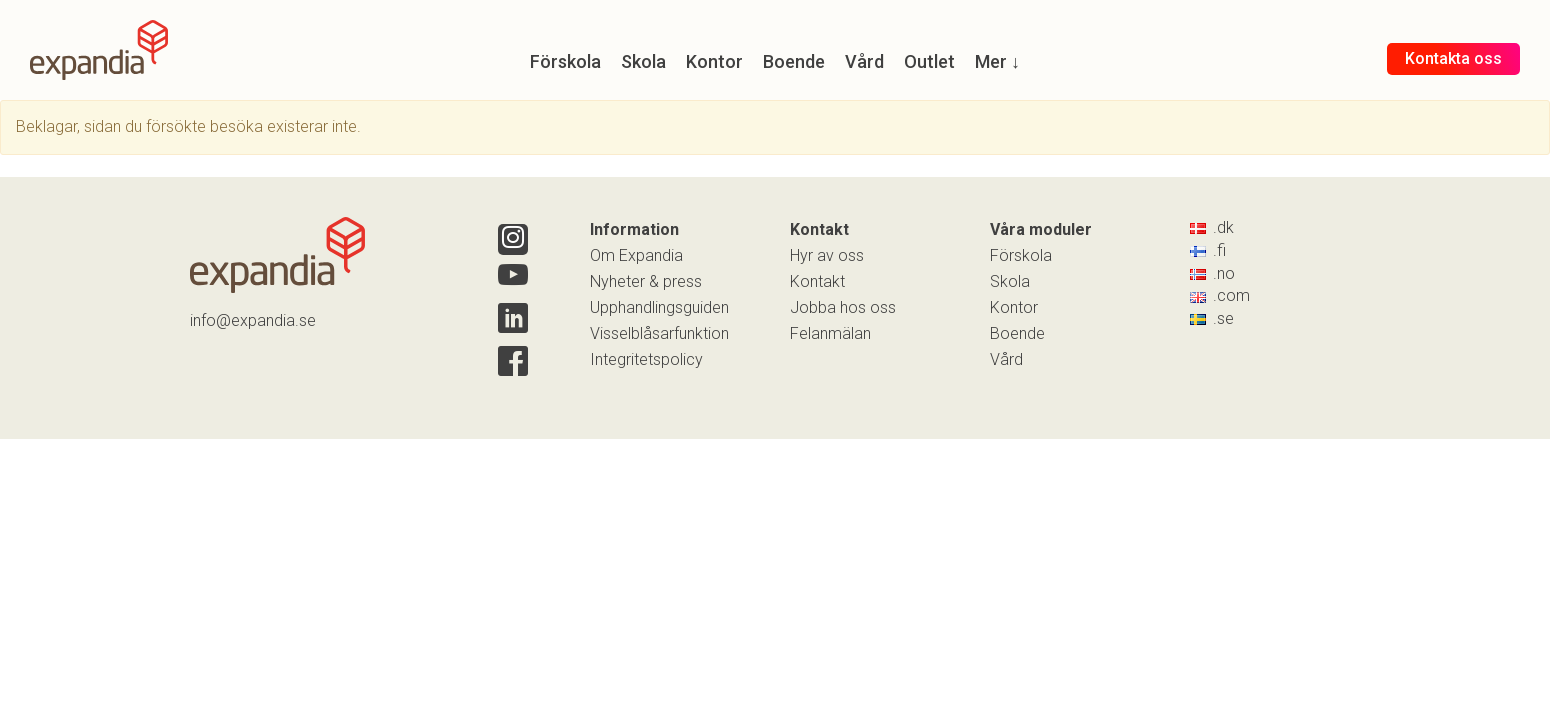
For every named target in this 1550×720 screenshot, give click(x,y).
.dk (1212, 227)
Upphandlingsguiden (659, 307)
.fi (1208, 250)
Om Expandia (636, 255)
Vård (1006, 359)
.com (1220, 295)
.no (1212, 273)
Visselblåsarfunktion (659, 333)
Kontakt (817, 281)
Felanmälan (830, 333)
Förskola (1021, 255)
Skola (1010, 281)
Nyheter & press (646, 281)
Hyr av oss (827, 255)
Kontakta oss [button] (1453, 58)
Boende (1017, 333)
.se (1212, 318)
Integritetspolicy (646, 359)
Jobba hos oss (843, 307)
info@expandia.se (253, 320)
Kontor (1014, 307)
